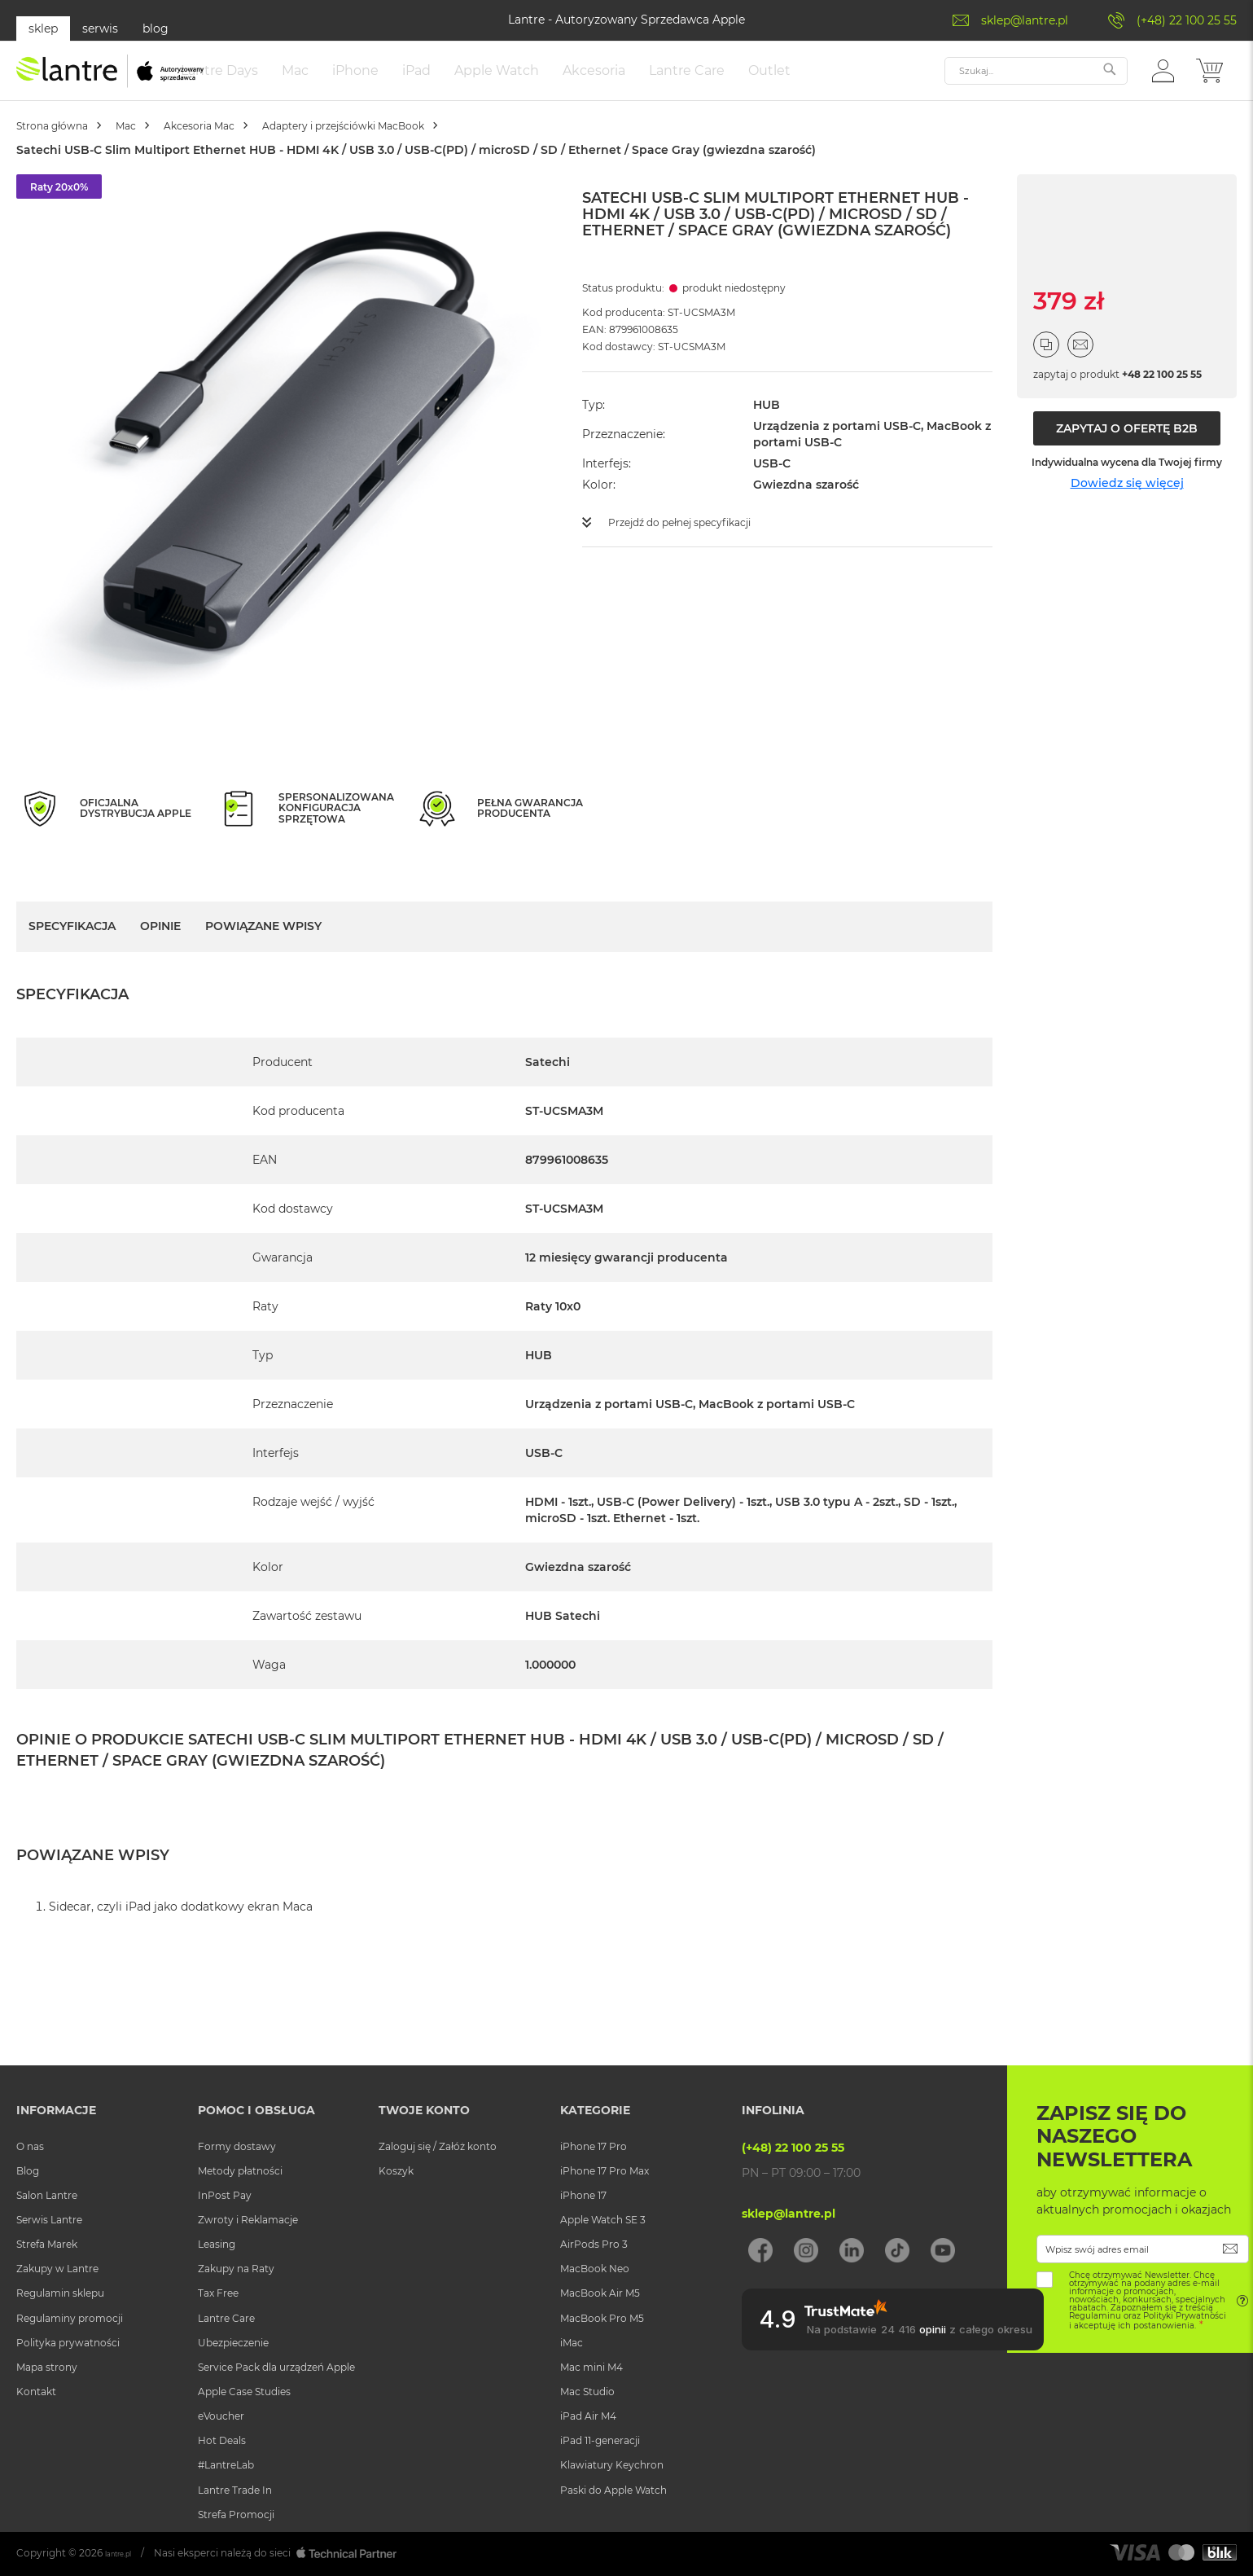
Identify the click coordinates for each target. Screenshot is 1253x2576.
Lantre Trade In (235, 2490)
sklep (43, 28)
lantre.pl (125, 2553)
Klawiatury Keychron (612, 2465)
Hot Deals (222, 2440)
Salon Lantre (46, 2195)
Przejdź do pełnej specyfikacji (691, 538)
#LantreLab (226, 2465)
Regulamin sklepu (60, 2293)
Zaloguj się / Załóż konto (438, 2146)
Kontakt (36, 2391)
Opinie (160, 942)
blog (155, 28)
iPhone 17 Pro (593, 2146)
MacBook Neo (594, 2268)
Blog (27, 2171)
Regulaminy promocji (69, 2318)
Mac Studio (587, 2391)
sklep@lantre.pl (1024, 20)
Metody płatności (240, 2171)
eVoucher (221, 2416)
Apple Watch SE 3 (603, 2220)
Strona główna (65, 141)
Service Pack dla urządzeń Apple (276, 2367)
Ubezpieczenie (233, 2343)
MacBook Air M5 (600, 2293)
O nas (30, 2146)
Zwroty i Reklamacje (248, 2220)
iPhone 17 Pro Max (604, 2171)
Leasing (216, 2244)
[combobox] (1036, 79)
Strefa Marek (46, 2244)
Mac (159, 141)
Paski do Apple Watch (613, 2490)
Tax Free (218, 2293)
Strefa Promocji (236, 2514)
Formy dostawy (237, 2146)
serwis (100, 28)
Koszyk (396, 2171)
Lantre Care (226, 2318)
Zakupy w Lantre (57, 2268)
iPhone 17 (583, 2195)
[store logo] (110, 79)
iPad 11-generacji (600, 2440)
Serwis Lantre (49, 2220)
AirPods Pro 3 (594, 2244)
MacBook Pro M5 (602, 2318)
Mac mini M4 (591, 2367)
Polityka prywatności (68, 2343)
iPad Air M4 (588, 2416)
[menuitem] (284, 79)
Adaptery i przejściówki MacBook (429, 141)
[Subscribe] (1230, 2249)
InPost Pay (225, 2195)
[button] (1163, 78)
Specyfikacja (72, 942)
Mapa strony (46, 2367)
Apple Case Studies (244, 2391)
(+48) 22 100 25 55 (1187, 20)
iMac (571, 2343)
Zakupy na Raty (236, 2268)
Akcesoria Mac (253, 141)
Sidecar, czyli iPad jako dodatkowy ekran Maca (181, 1923)
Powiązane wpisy (263, 942)
